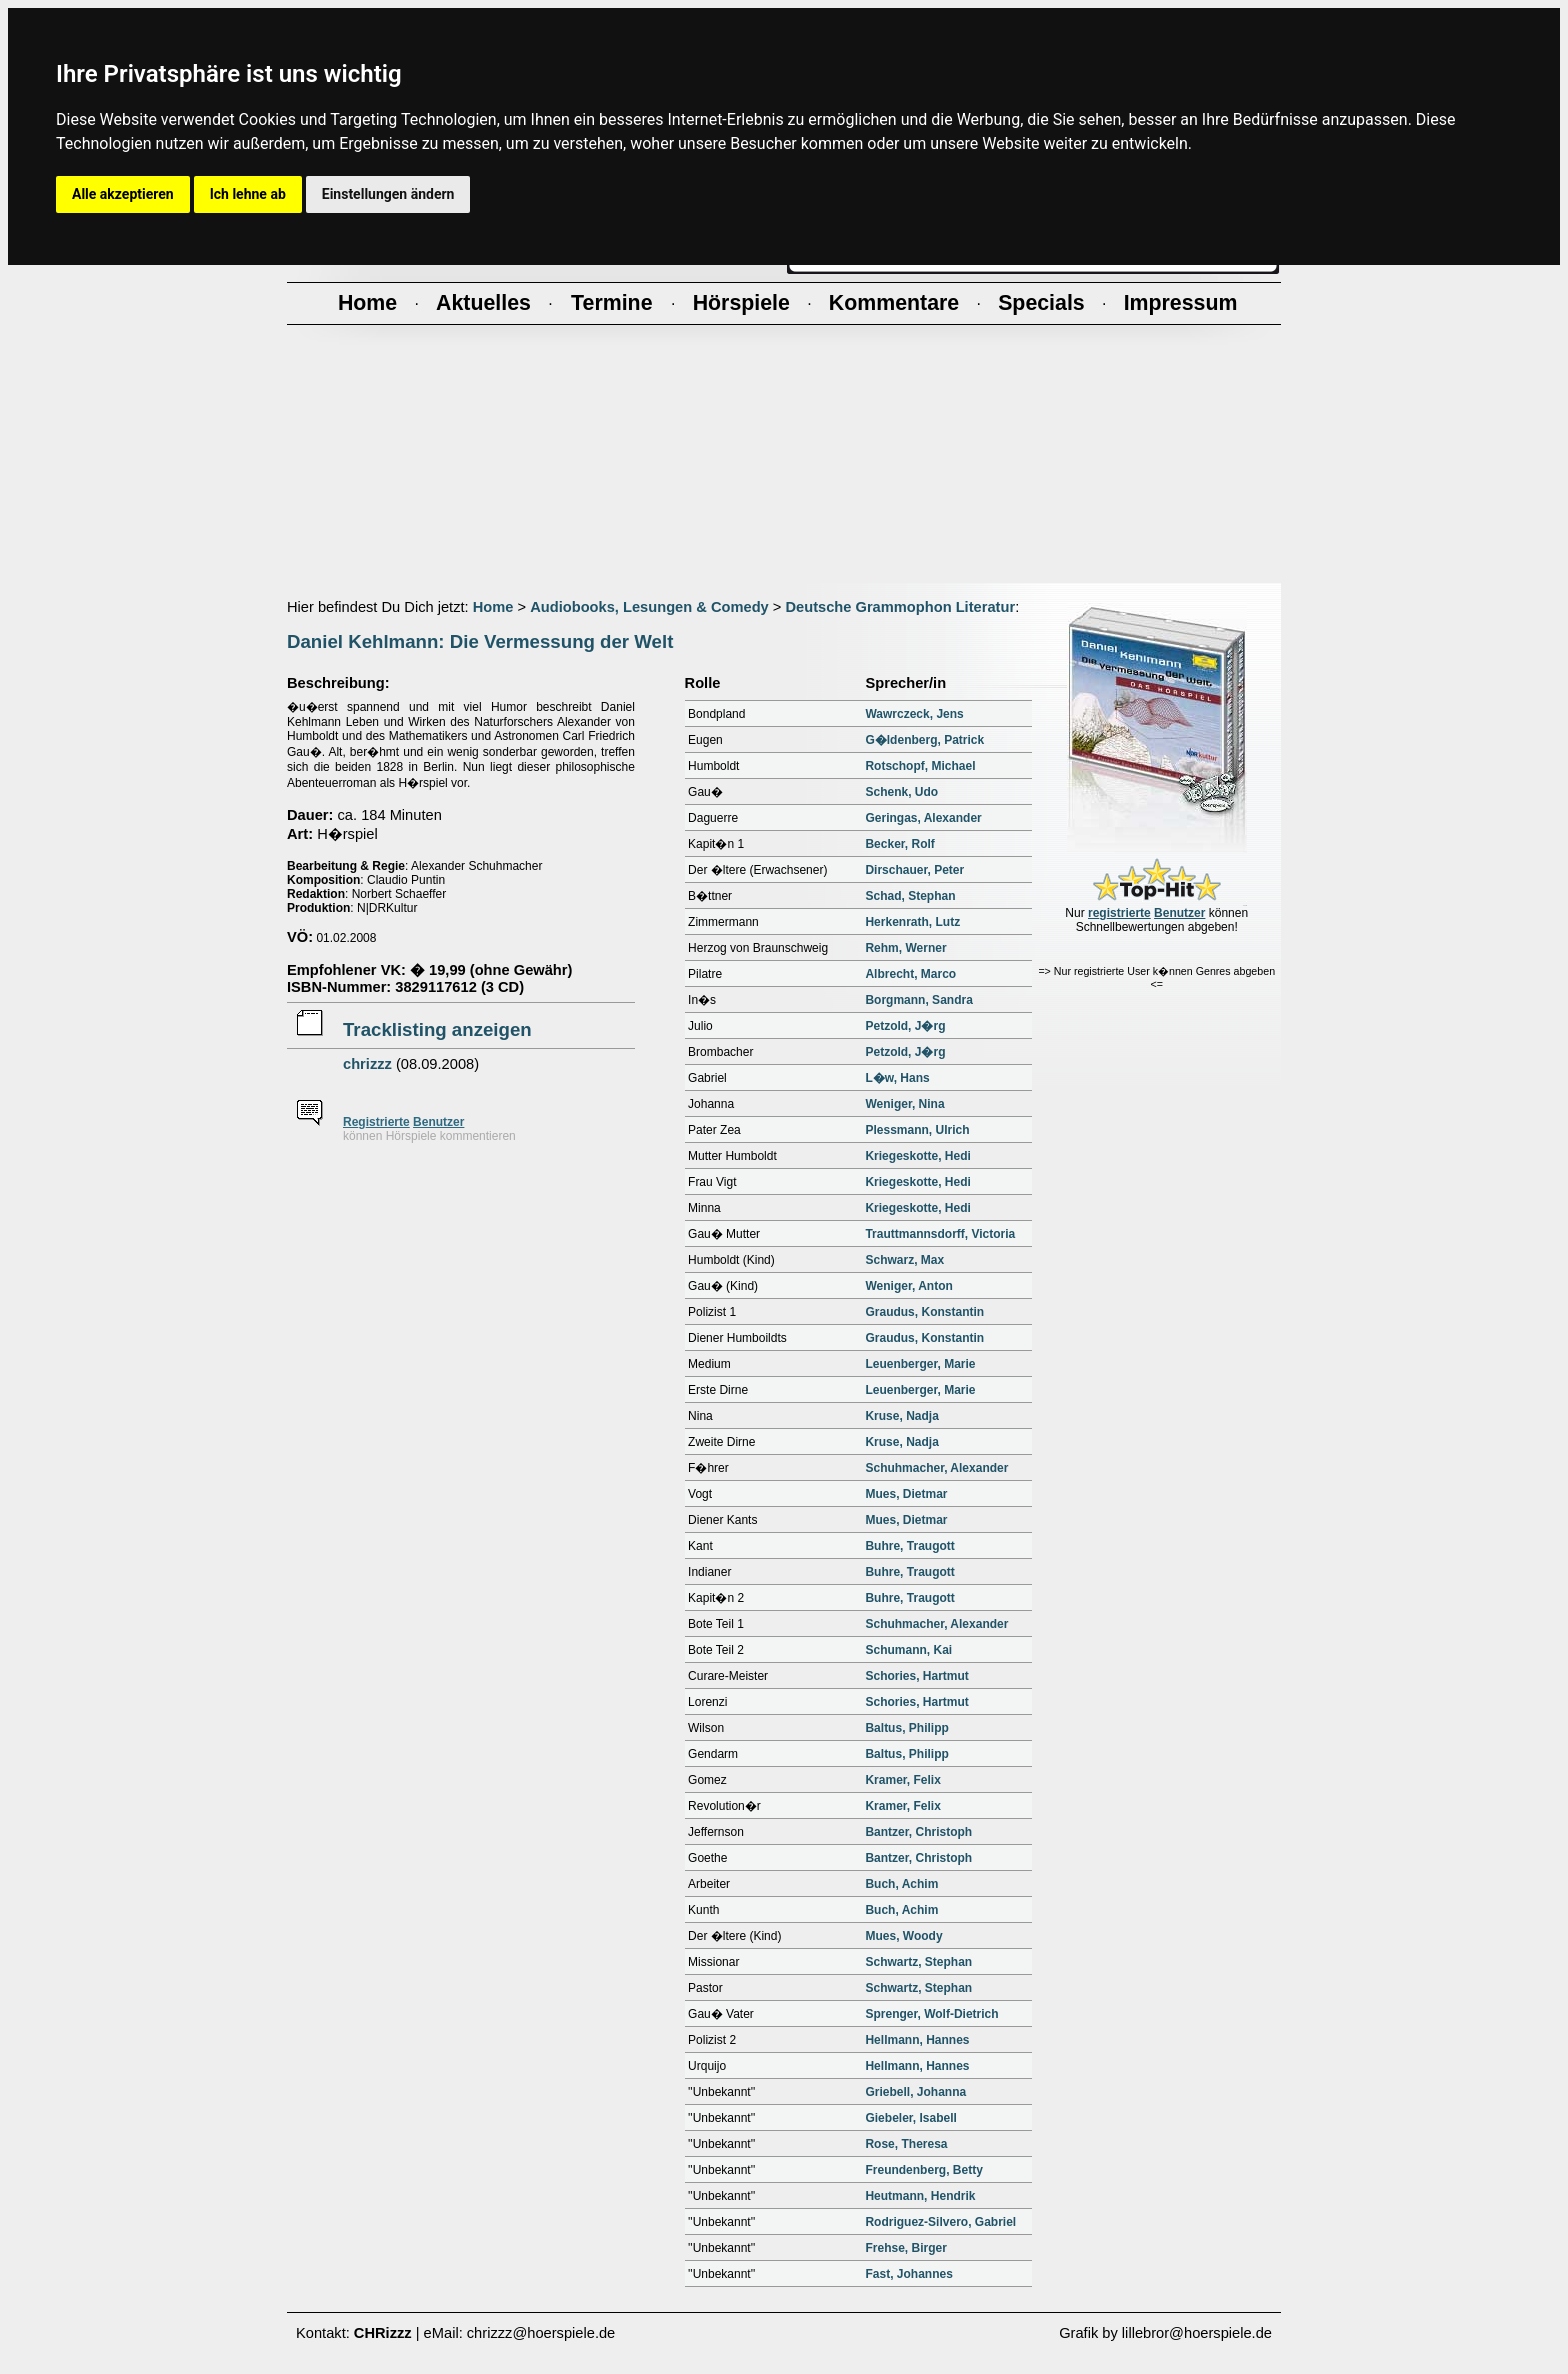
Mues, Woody (903, 1936)
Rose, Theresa (906, 2144)
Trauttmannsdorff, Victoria (940, 1234)
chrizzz (367, 1064)
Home (493, 607)
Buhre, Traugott (909, 1546)
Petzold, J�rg (905, 1026)
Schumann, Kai (908, 1650)
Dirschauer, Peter (914, 870)
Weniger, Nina (904, 1104)
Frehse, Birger (905, 2248)
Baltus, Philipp (906, 1728)
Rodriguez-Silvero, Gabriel (940, 2222)
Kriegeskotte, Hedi (917, 1156)
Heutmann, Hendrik (920, 2196)
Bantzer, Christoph (918, 1832)
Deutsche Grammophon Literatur (900, 607)
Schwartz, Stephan (918, 1962)
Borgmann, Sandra (918, 1000)
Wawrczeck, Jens (914, 714)
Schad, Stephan (910, 896)
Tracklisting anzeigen (437, 1029)
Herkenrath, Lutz (912, 922)
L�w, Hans (897, 1078)
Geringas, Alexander (923, 818)
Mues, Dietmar (906, 1494)
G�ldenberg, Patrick (924, 740)
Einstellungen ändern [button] (388, 194)
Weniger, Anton (908, 1286)
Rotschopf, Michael (920, 766)
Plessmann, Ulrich (917, 1130)
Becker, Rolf (899, 844)
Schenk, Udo (901, 792)
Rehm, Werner (905, 948)
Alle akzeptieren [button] (123, 194)
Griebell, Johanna (915, 2092)
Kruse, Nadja (901, 1416)
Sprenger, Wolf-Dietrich (931, 2014)
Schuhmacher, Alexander (936, 1468)
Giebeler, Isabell (910, 2118)
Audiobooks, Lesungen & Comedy (649, 607)
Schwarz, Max (904, 1260)
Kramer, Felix (902, 1780)
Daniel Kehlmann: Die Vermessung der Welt (480, 641)
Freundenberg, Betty (923, 2170)
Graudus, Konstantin (924, 1312)
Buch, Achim (901, 1884)
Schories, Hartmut (916, 1676)
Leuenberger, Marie (920, 1364)
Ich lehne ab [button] (248, 194)
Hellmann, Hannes (917, 2040)
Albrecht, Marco (910, 974)
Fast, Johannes (908, 2274)
